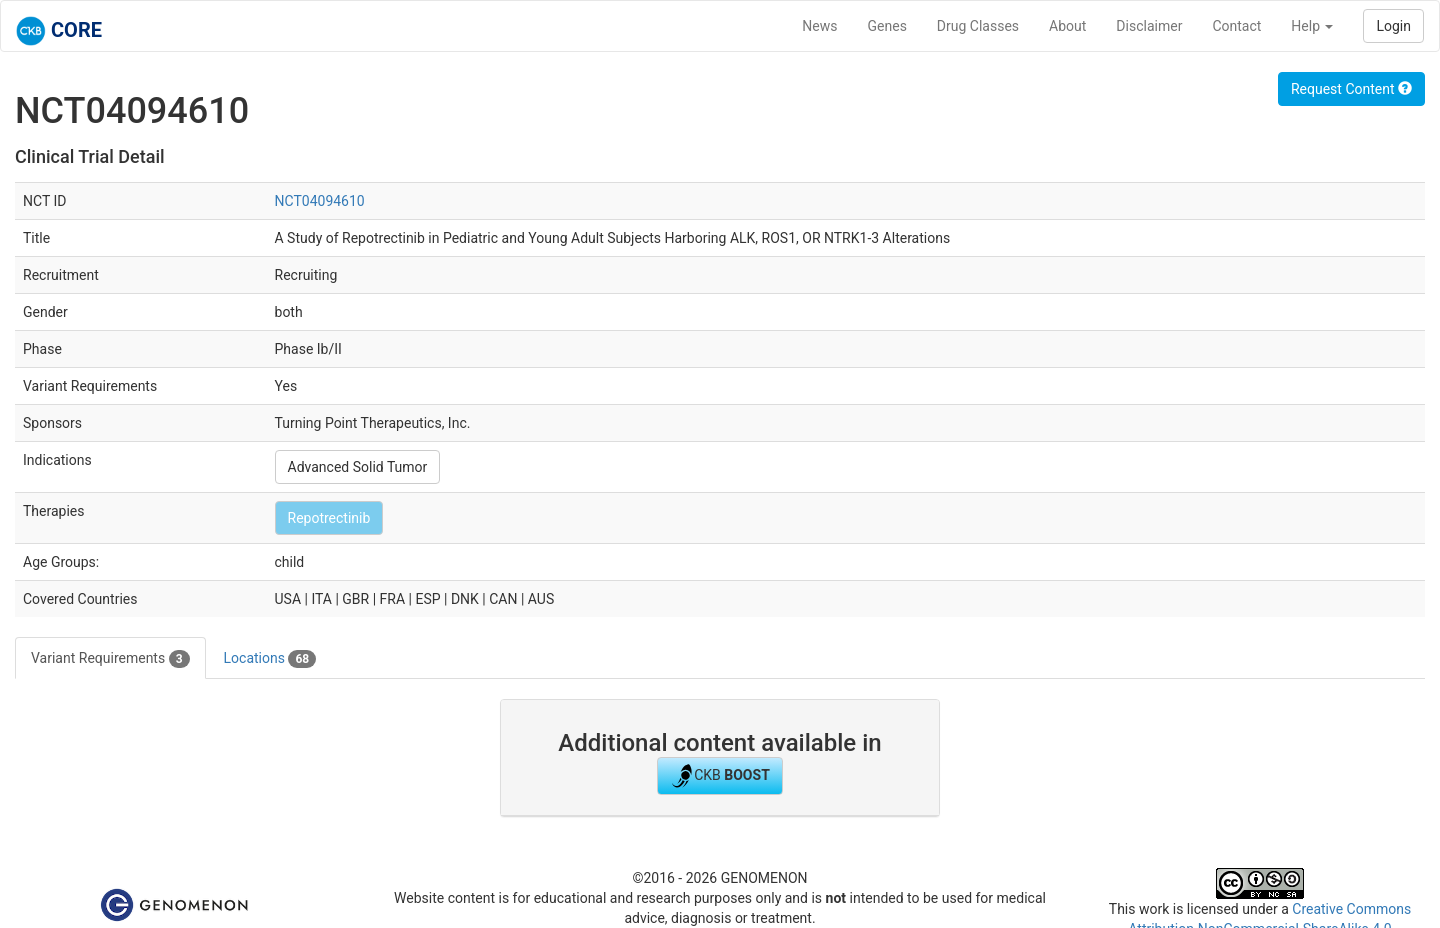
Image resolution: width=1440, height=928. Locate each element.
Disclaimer (1149, 26)
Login (1393, 26)
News (819, 26)
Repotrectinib (329, 518)
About (1067, 26)
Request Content (1351, 89)
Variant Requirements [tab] (110, 659)
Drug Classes (978, 26)
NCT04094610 (320, 201)
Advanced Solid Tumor (358, 467)
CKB (720, 776)
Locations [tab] (270, 659)
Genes (887, 26)
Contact (1236, 26)
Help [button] (1312, 26)
